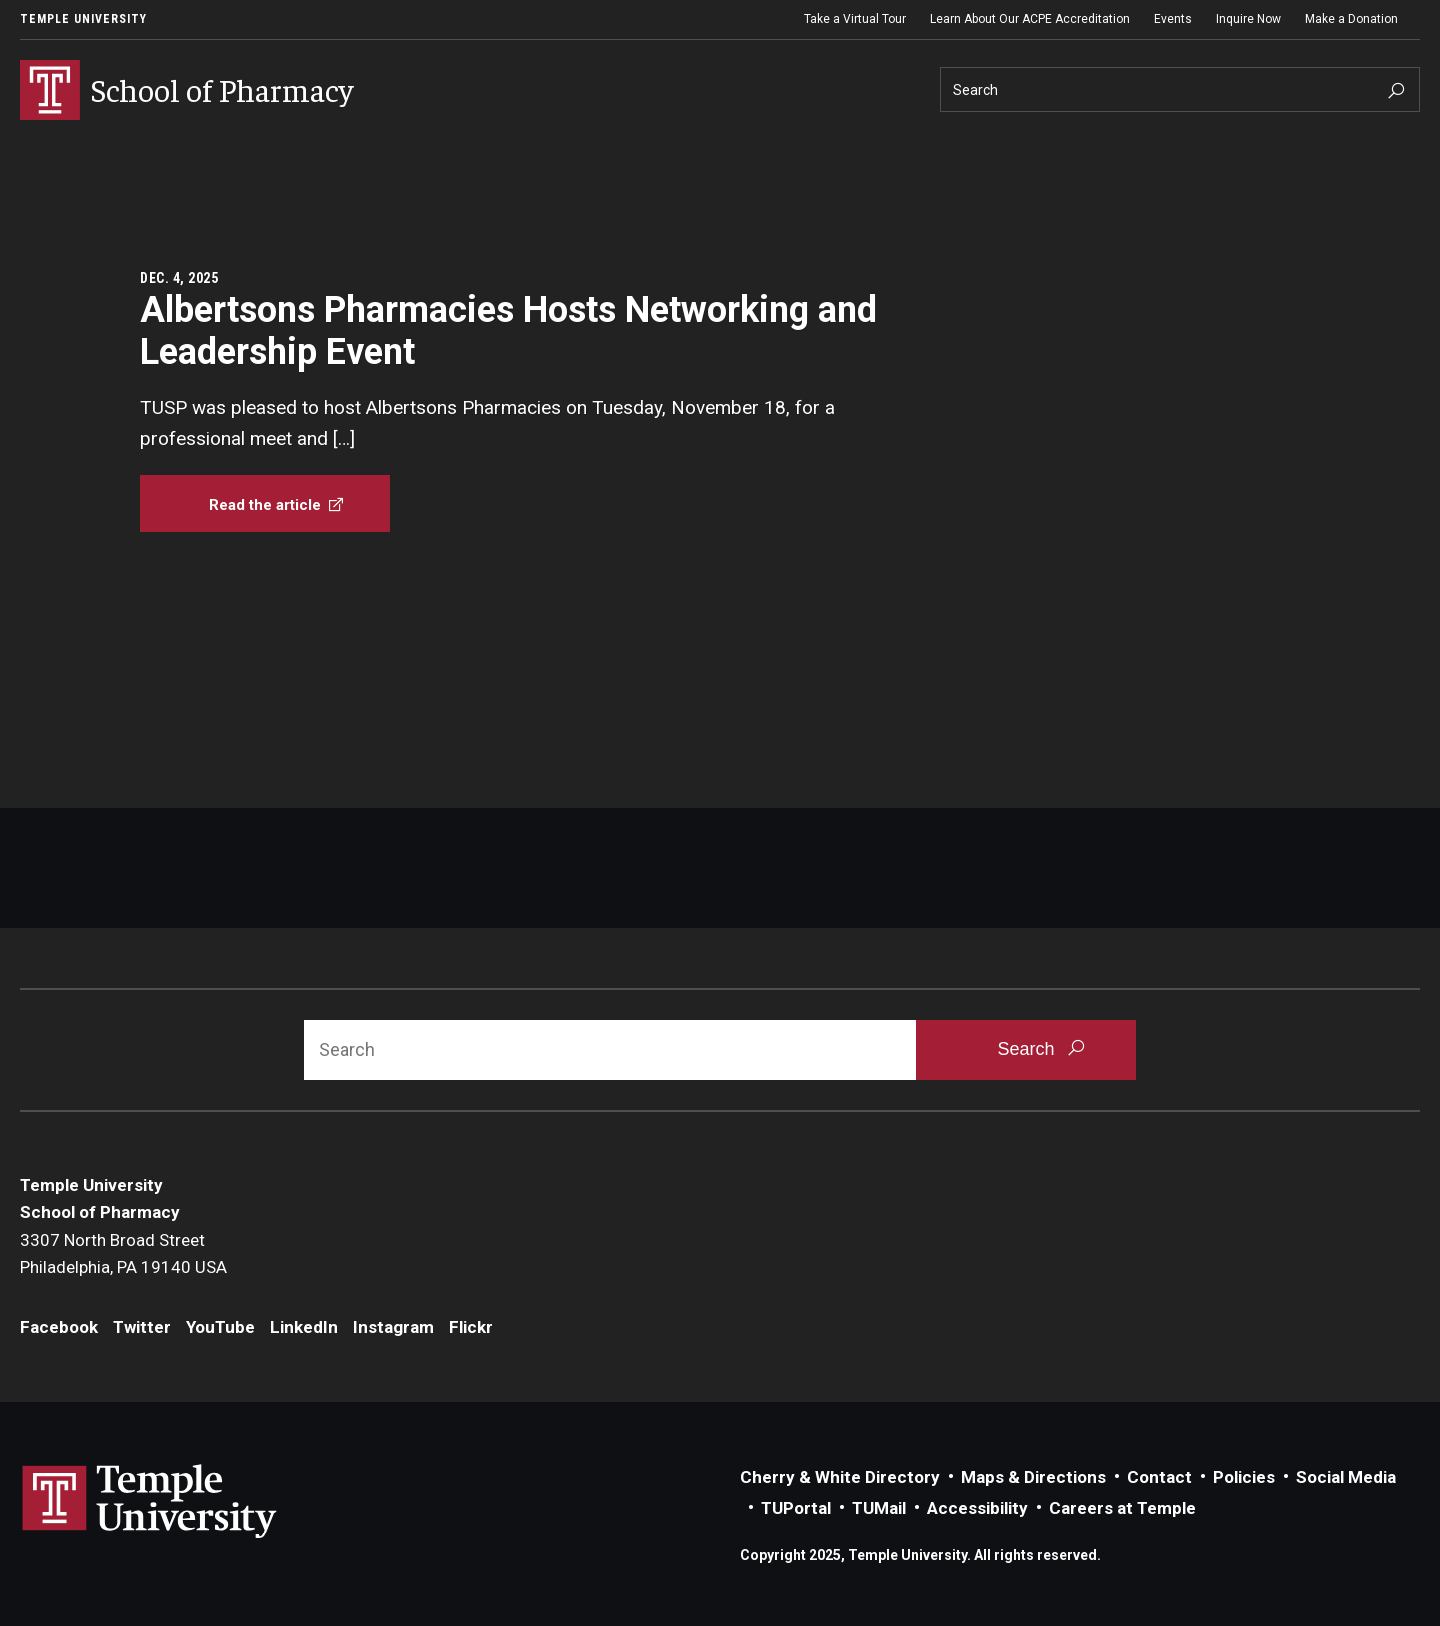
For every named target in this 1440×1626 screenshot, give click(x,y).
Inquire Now (1248, 19)
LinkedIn (432, 712)
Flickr (471, 1327)
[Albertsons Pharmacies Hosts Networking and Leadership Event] (265, 504)
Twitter (262, 712)
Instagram (393, 1327)
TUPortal (796, 1508)
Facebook (178, 712)
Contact (1159, 1477)
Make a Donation (1351, 19)
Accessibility (977, 1508)
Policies (1244, 1477)
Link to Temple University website (150, 1502)
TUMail (879, 1508)
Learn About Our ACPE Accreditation (1030, 19)
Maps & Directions (1033, 1477)
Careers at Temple (1122, 1508)
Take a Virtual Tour (855, 19)
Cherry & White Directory (840, 1477)
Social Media (1346, 1477)
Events (1173, 19)
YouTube (344, 712)
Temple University (83, 19)
